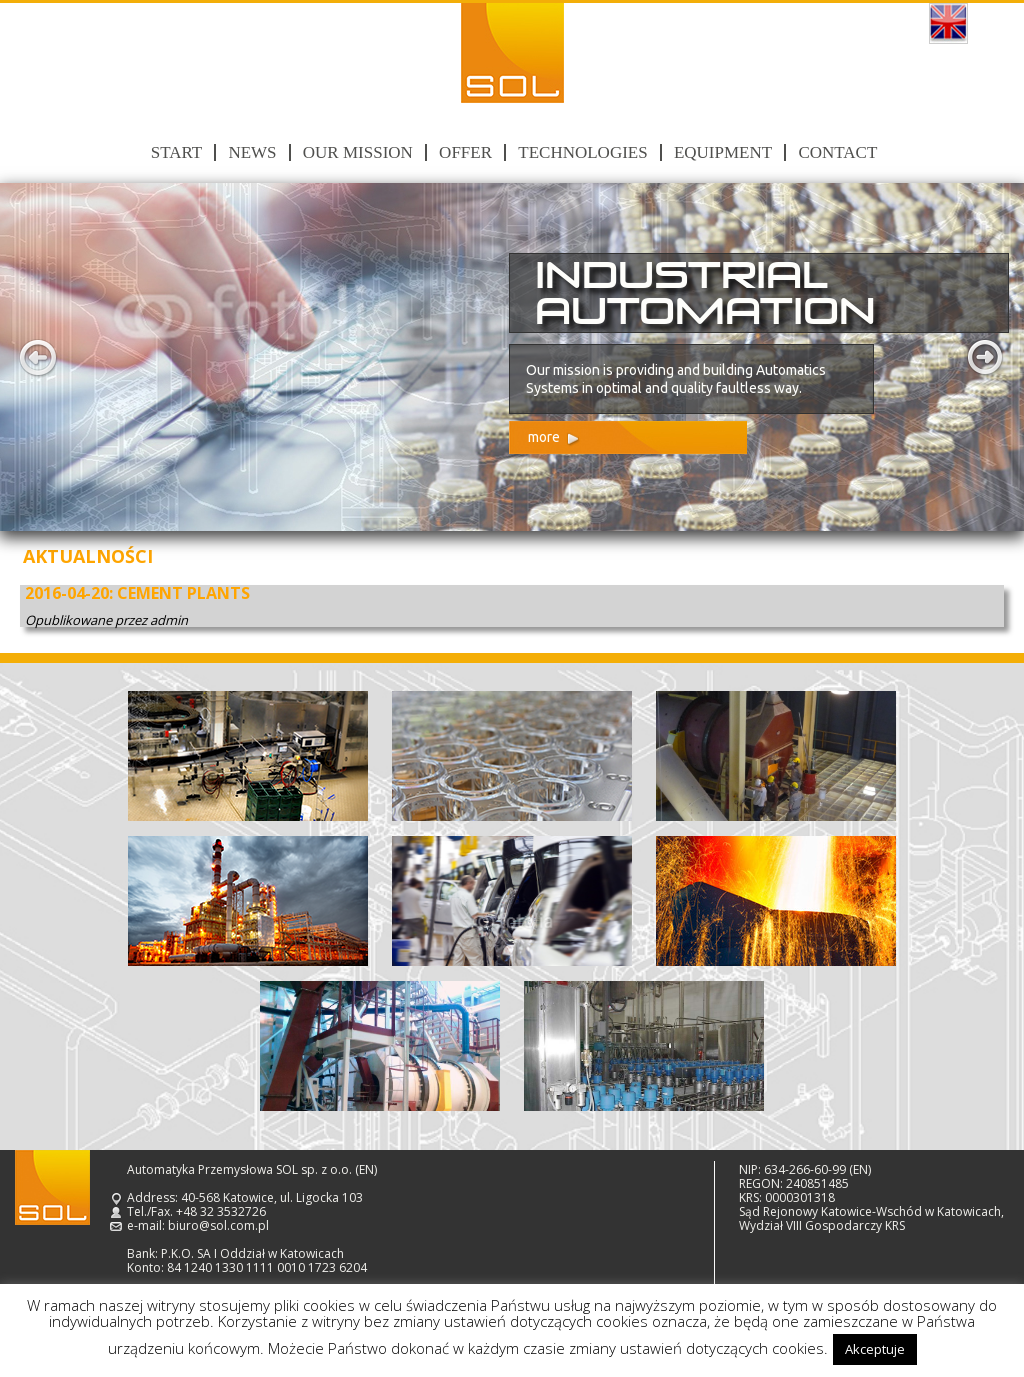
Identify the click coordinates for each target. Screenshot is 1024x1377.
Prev (38, 357)
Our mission (358, 152)
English (948, 24)
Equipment (723, 152)
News (252, 152)
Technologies (582, 152)
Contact (837, 152)
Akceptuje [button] (875, 1349)
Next (986, 357)
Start (176, 152)
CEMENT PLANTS (183, 593)
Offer (465, 152)
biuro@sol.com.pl (218, 1225)
